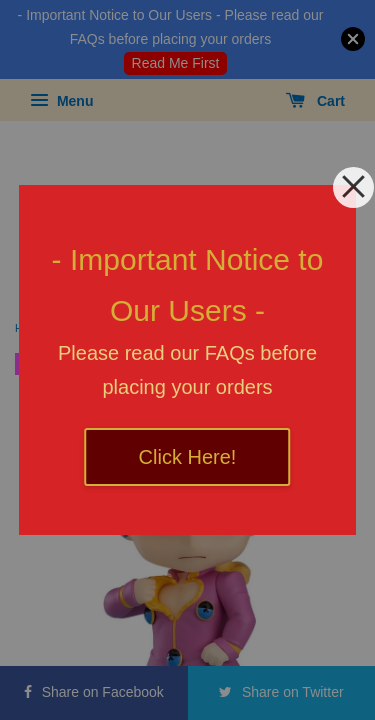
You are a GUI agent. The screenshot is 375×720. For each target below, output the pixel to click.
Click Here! (188, 457)
